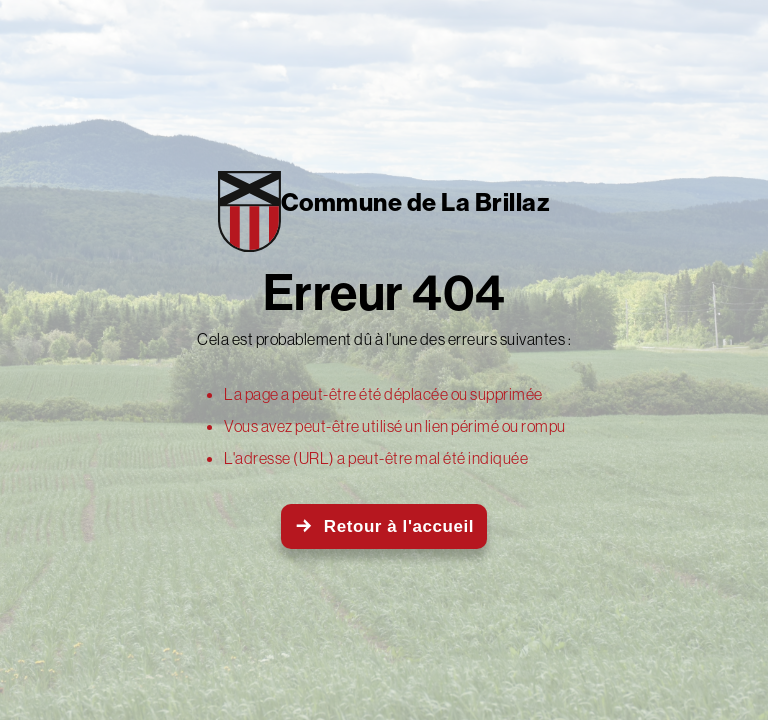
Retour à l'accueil (399, 526)
